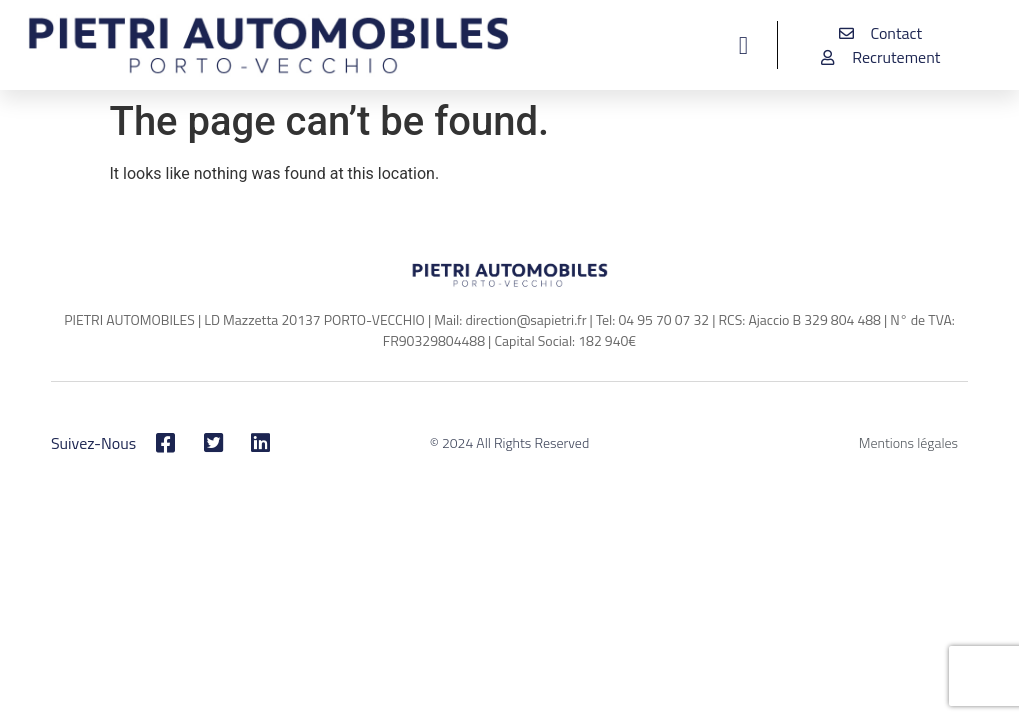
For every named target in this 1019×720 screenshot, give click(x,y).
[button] (744, 45)
